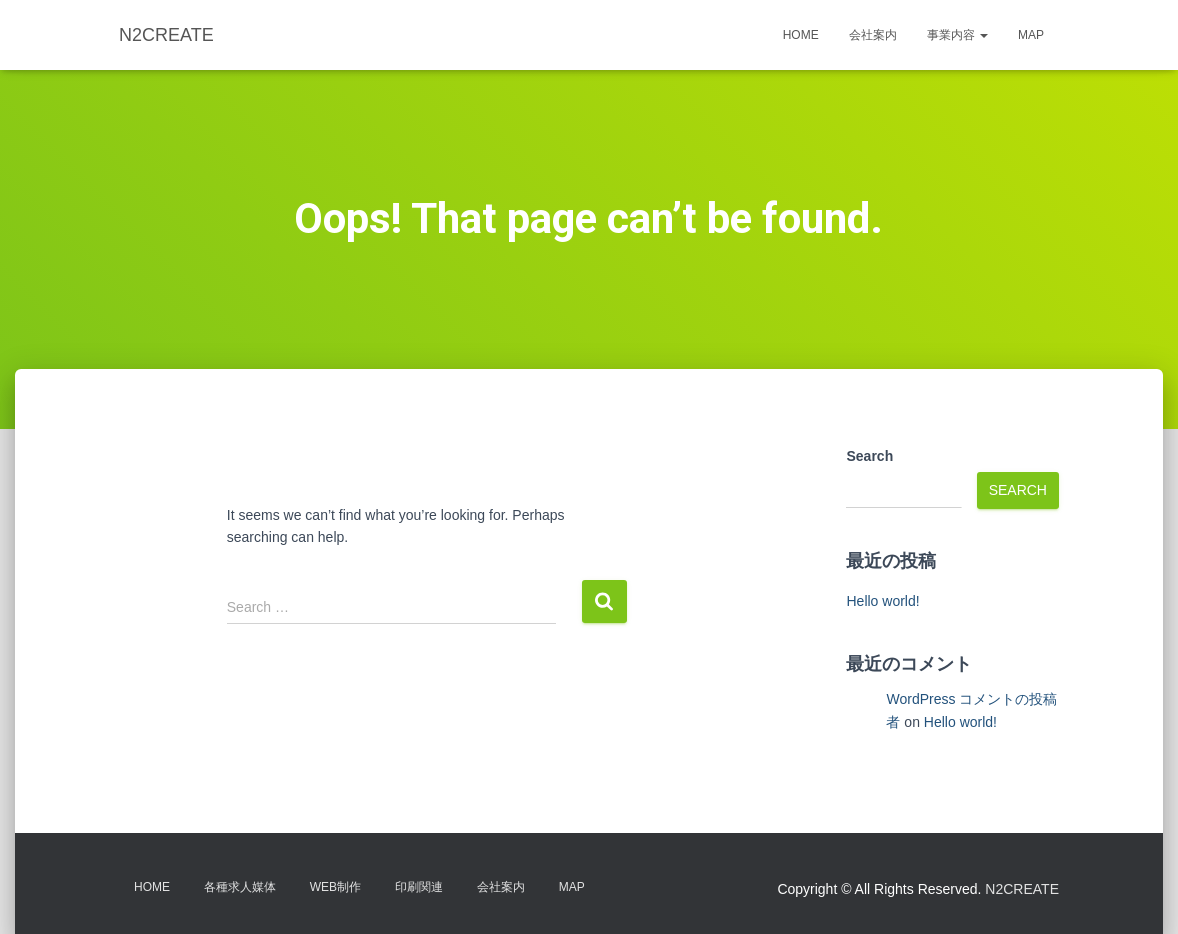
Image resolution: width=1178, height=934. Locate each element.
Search (869, 456)
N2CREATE (1022, 889)
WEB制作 (335, 887)
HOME (801, 35)
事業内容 (957, 35)
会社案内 (873, 35)
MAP (1031, 35)
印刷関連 (419, 887)
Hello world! (882, 601)
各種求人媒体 (240, 887)
